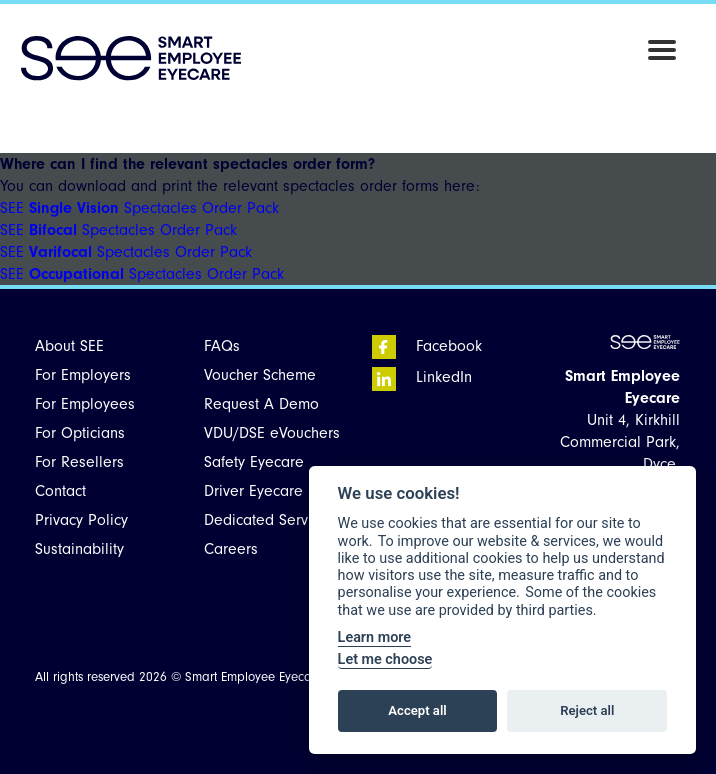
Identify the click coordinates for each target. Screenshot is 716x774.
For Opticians (80, 433)
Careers (231, 549)
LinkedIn (422, 377)
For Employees (85, 404)
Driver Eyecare (253, 491)
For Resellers (79, 462)
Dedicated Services (269, 520)
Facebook (427, 346)
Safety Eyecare (254, 462)
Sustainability (79, 549)
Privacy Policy (81, 520)
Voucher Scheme (260, 375)
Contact (60, 491)
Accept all (417, 710)
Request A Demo (261, 404)
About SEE (69, 346)
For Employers (83, 375)
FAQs (222, 346)
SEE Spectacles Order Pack (139, 208)
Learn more (374, 637)
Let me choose (385, 659)
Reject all (587, 710)
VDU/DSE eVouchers (272, 433)
